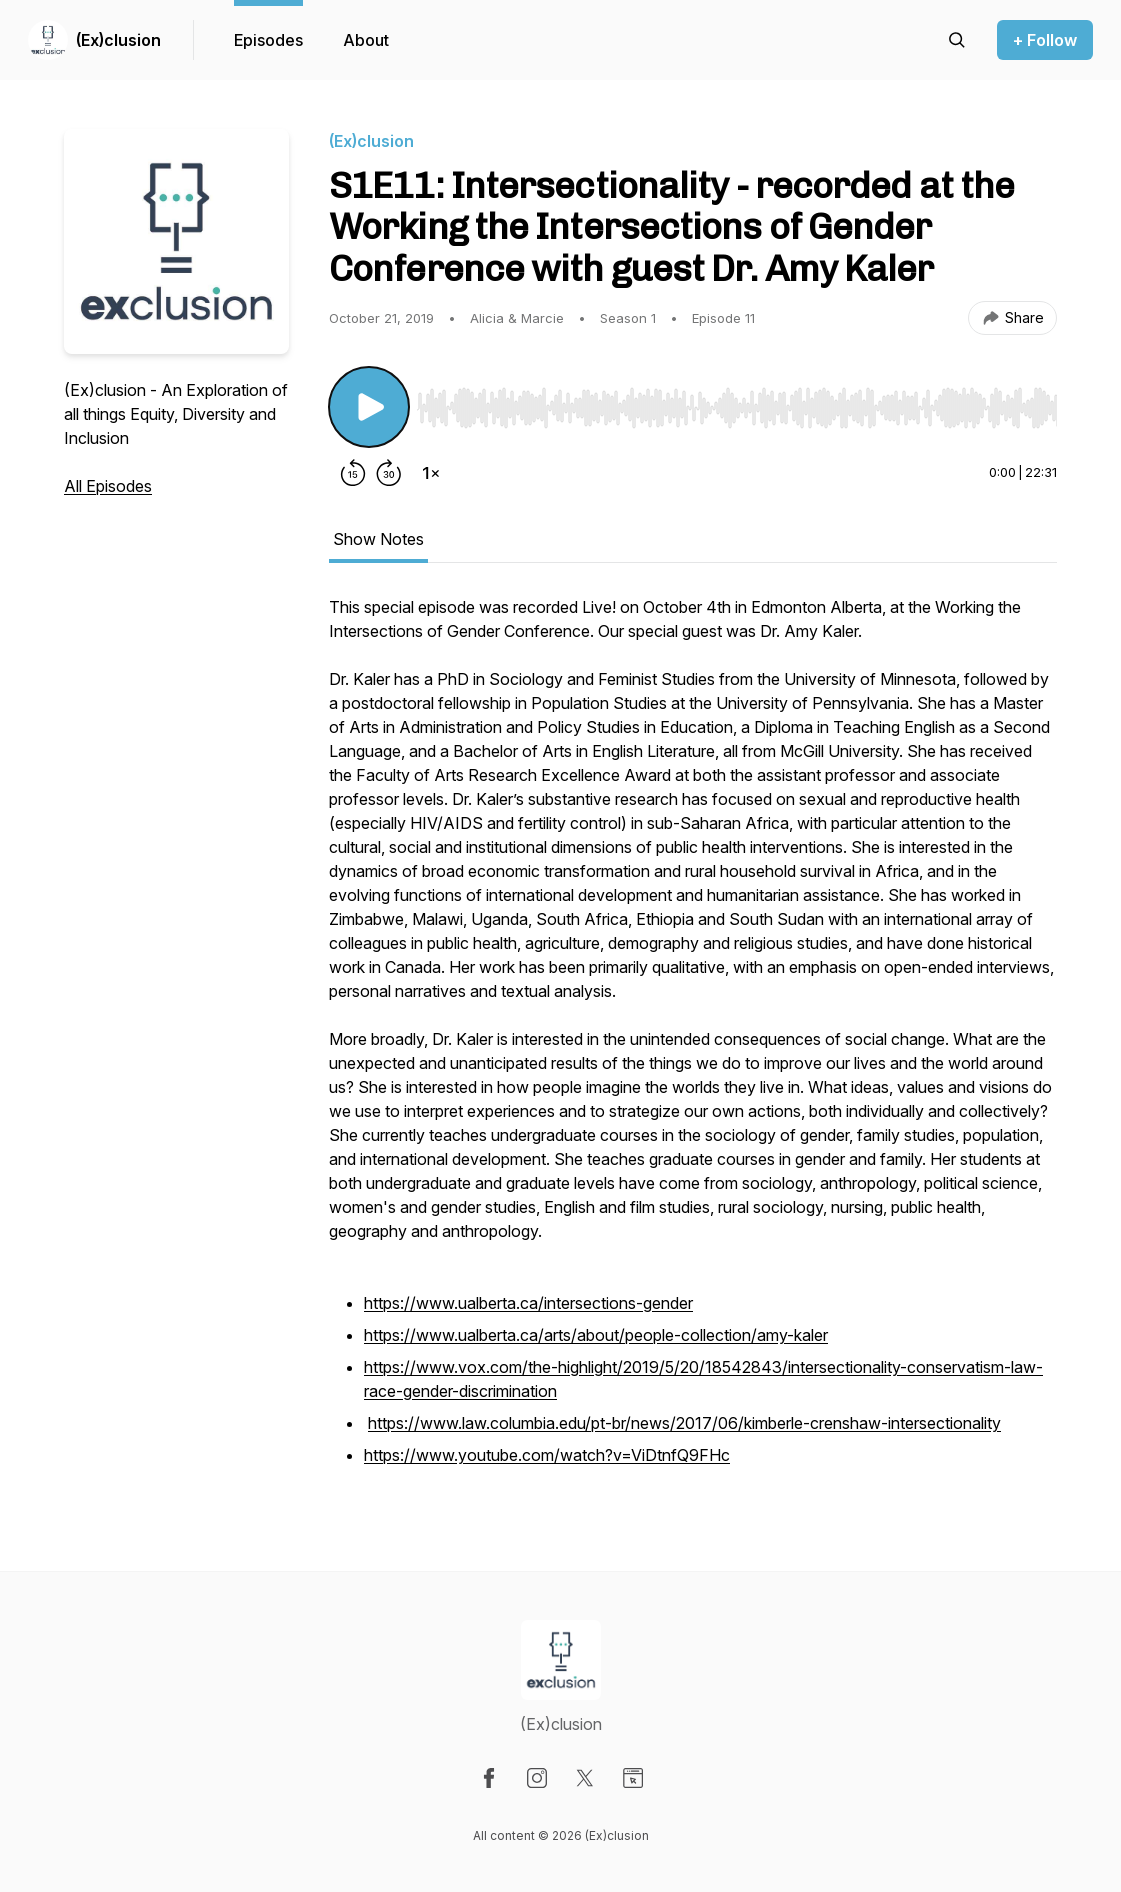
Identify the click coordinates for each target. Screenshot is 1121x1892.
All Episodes (108, 486)
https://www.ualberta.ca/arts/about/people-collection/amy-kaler (596, 1335)
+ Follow (1045, 40)
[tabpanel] (693, 1043)
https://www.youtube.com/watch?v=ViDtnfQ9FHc (547, 1455)
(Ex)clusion (118, 40)
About (366, 40)
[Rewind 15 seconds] (353, 473)
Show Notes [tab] (378, 539)
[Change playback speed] (431, 473)
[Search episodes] (957, 40)
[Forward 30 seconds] (389, 473)
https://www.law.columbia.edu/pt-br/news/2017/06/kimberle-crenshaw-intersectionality (684, 1423)
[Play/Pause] (369, 407)
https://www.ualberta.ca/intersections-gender (528, 1303)
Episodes (268, 40)
